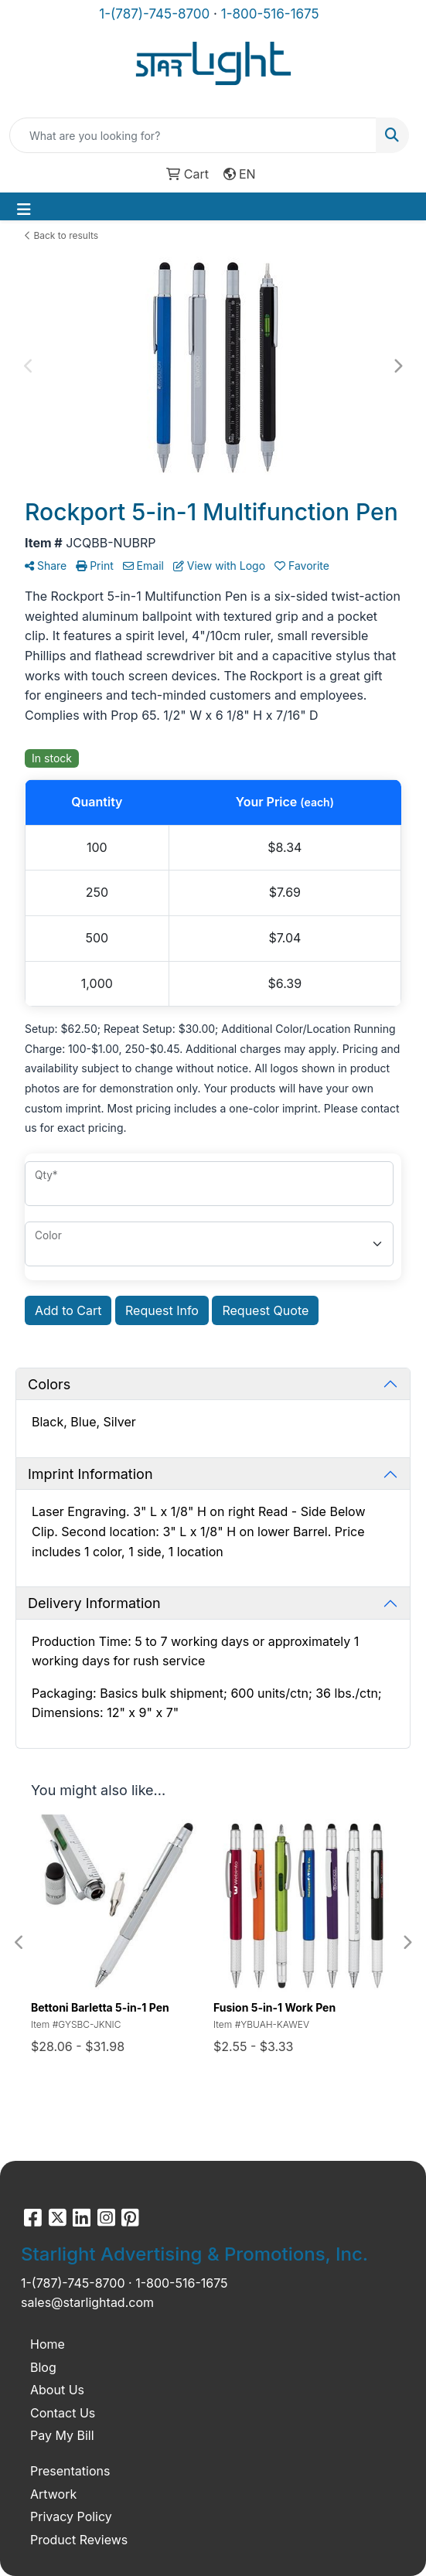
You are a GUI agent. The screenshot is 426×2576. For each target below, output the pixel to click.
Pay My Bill (62, 2435)
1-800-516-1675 (270, 14)
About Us (57, 2389)
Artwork (53, 2494)
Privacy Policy (71, 2516)
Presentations (70, 2471)
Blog (43, 2367)
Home (47, 2344)
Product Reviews (79, 2539)
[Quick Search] (193, 135)
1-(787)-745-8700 (154, 14)
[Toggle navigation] (24, 209)
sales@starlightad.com (87, 2302)
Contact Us (62, 2413)
